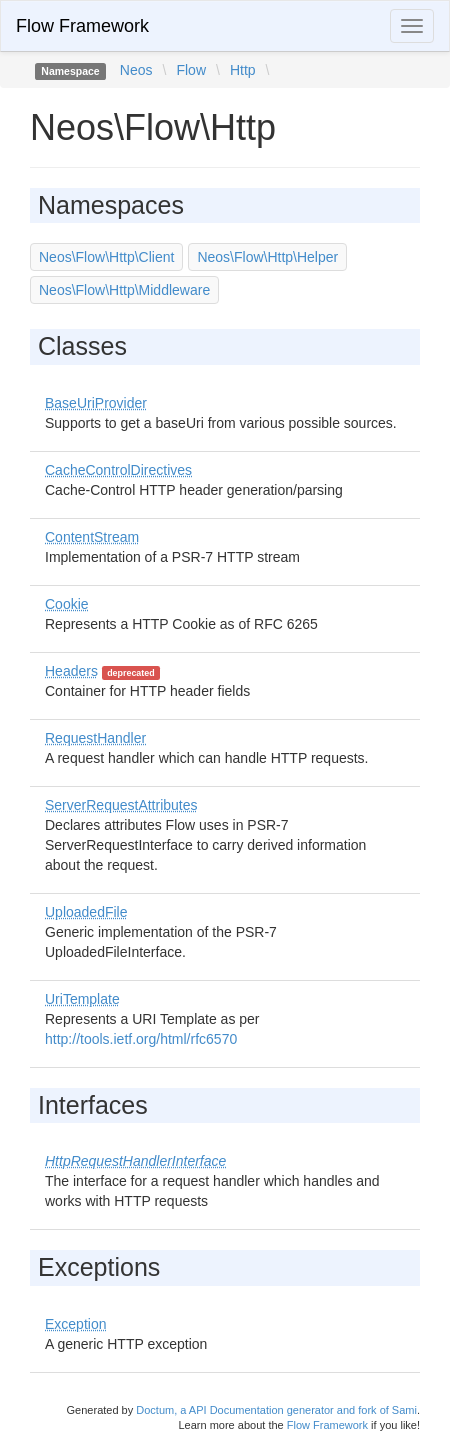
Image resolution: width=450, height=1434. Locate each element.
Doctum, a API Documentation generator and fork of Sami (276, 1410)
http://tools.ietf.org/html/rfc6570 (141, 1039)
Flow (191, 70)
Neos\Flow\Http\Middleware (124, 290)
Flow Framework (82, 26)
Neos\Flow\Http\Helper (267, 257)
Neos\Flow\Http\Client (106, 257)
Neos (136, 70)
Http (243, 70)
